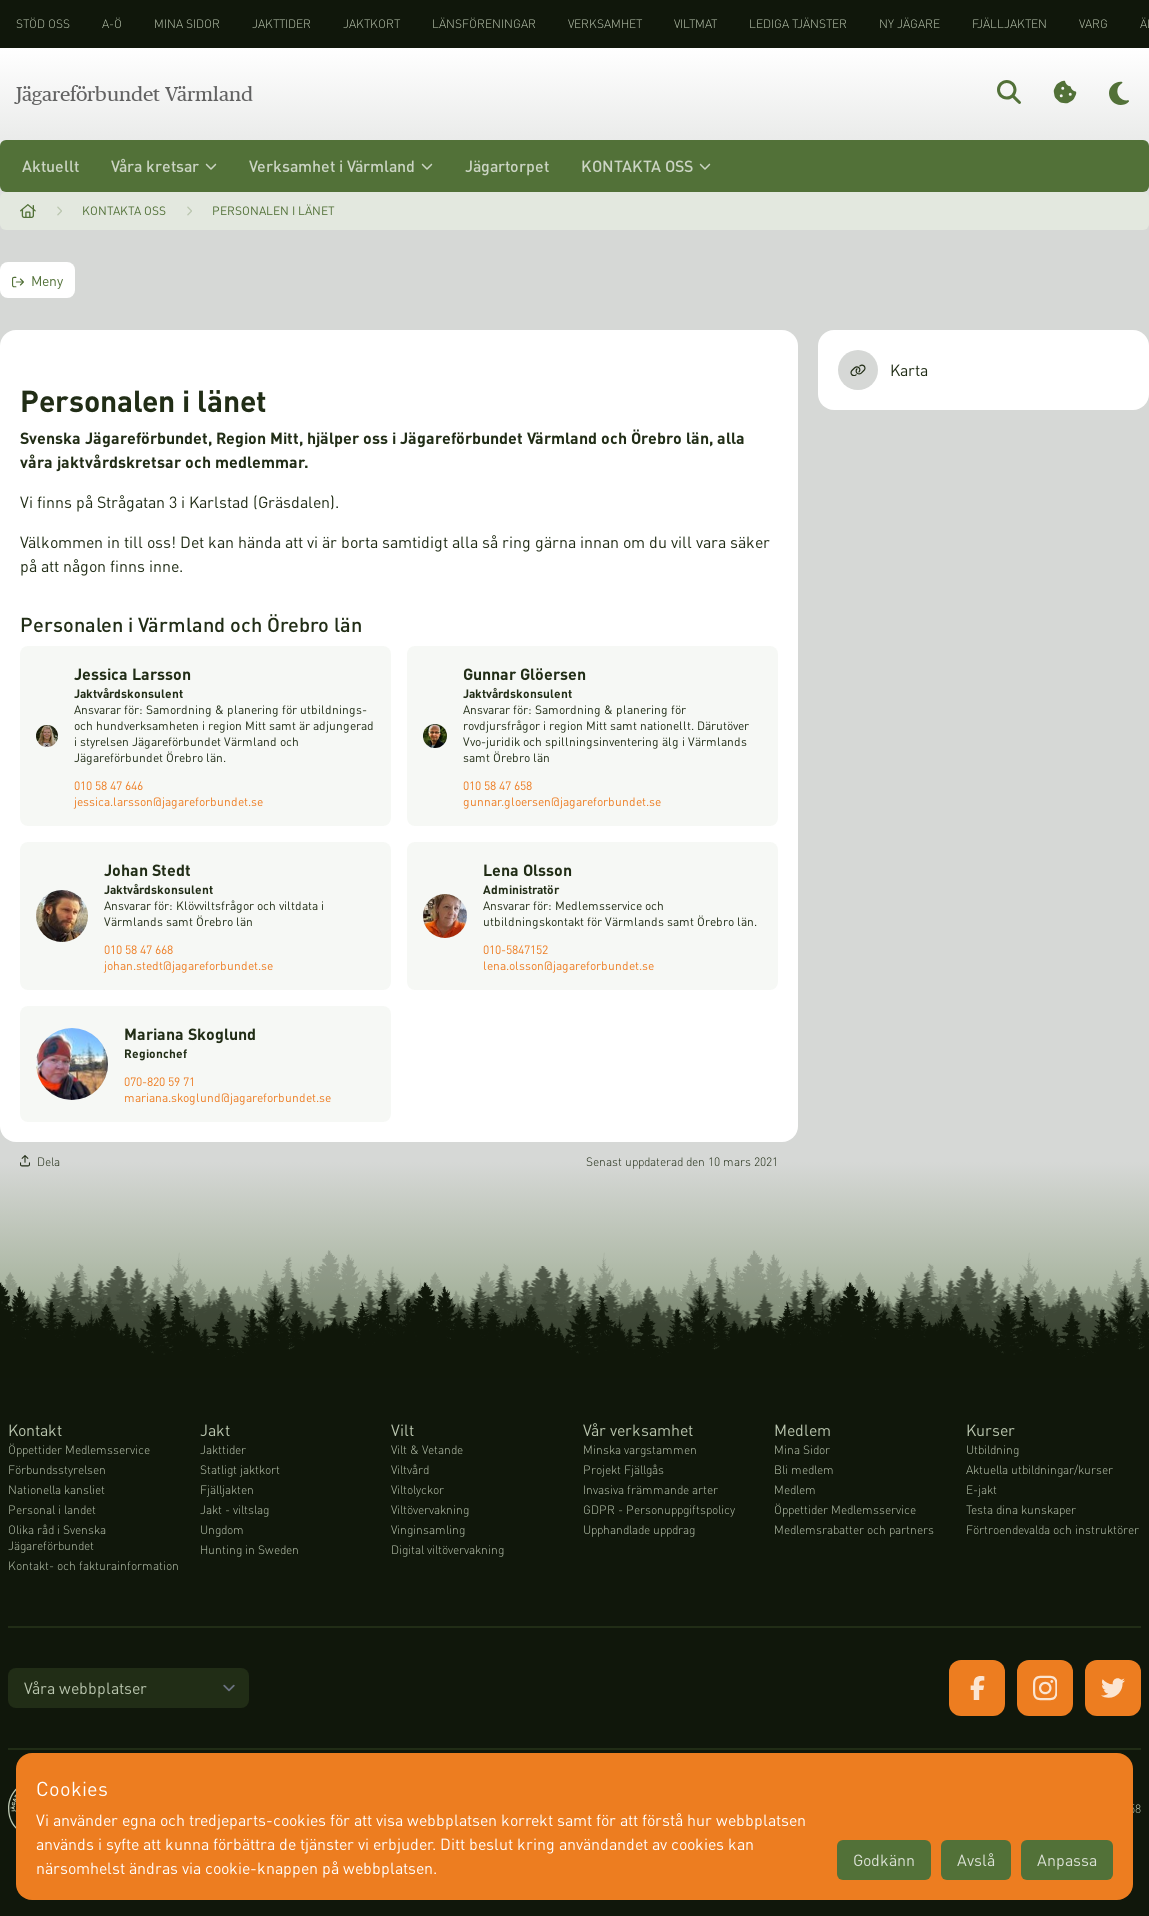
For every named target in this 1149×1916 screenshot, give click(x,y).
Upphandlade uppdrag (639, 1529)
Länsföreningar (484, 23)
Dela (40, 1161)
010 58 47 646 (108, 785)
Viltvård (410, 1469)
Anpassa (1067, 1859)
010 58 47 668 (138, 949)
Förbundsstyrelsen (57, 1469)
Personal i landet (52, 1509)
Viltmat (695, 23)
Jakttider (281, 23)
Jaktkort (371, 23)
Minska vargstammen (640, 1449)
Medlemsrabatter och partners (854, 1529)
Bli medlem (804, 1469)
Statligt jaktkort (240, 1469)
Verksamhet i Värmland (341, 165)
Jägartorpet (507, 165)
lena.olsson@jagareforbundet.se (568, 965)
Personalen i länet (273, 210)
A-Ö (112, 23)
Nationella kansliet (56, 1489)
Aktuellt (50, 165)
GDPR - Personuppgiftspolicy (659, 1509)
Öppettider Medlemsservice (79, 1449)
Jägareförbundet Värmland (134, 94)
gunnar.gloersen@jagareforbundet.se (562, 801)
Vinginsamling (428, 1529)
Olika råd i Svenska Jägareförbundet (57, 1537)
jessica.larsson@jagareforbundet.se (168, 801)
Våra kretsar (164, 165)
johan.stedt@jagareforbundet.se (188, 965)
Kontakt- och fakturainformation (93, 1565)
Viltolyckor (417, 1489)
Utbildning (992, 1449)
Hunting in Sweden (249, 1549)
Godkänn (884, 1859)
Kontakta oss (124, 210)
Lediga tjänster (798, 23)
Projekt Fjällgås (623, 1469)
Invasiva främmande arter (650, 1489)
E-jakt (981, 1489)
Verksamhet (605, 23)
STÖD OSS (43, 23)
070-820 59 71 (159, 1081)
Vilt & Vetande (427, 1449)
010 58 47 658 (497, 785)
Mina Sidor (802, 1449)
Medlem (795, 1489)
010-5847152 (515, 949)
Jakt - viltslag (234, 1509)
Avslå (976, 1859)
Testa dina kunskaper (1021, 1509)
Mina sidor (187, 23)
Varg (1093, 23)
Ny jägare (909, 23)
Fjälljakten (1009, 23)
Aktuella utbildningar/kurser (1039, 1469)
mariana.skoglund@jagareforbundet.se (227, 1097)
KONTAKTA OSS (646, 165)
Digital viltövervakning (447, 1549)
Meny (37, 280)
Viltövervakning (430, 1509)
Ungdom (222, 1529)
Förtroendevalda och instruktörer (1052, 1529)
